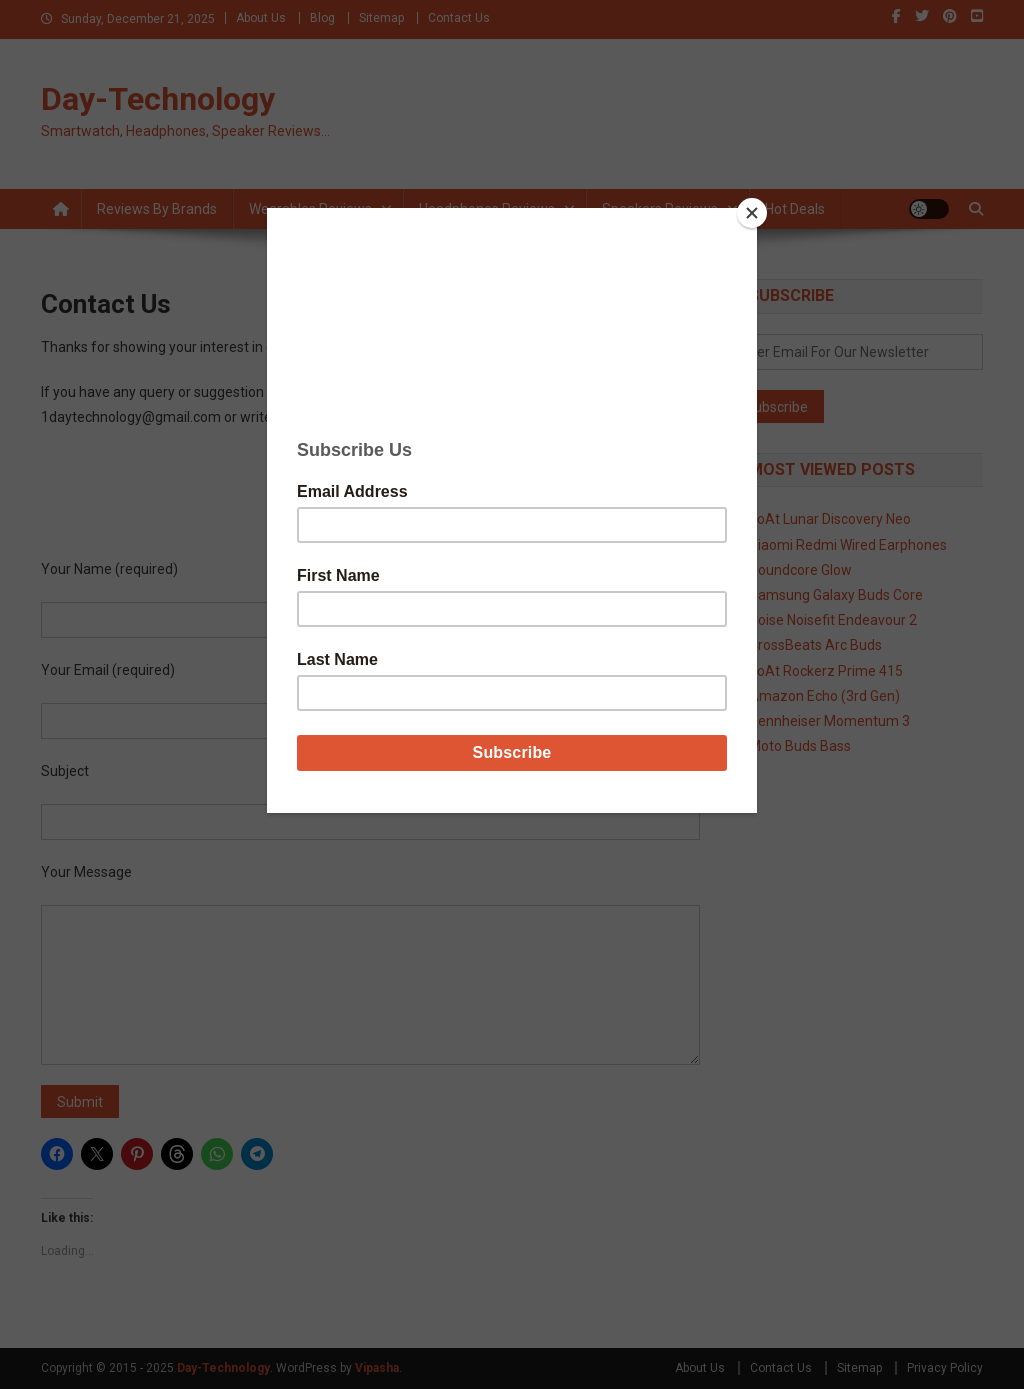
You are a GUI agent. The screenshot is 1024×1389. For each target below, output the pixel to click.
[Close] (752, 213)
